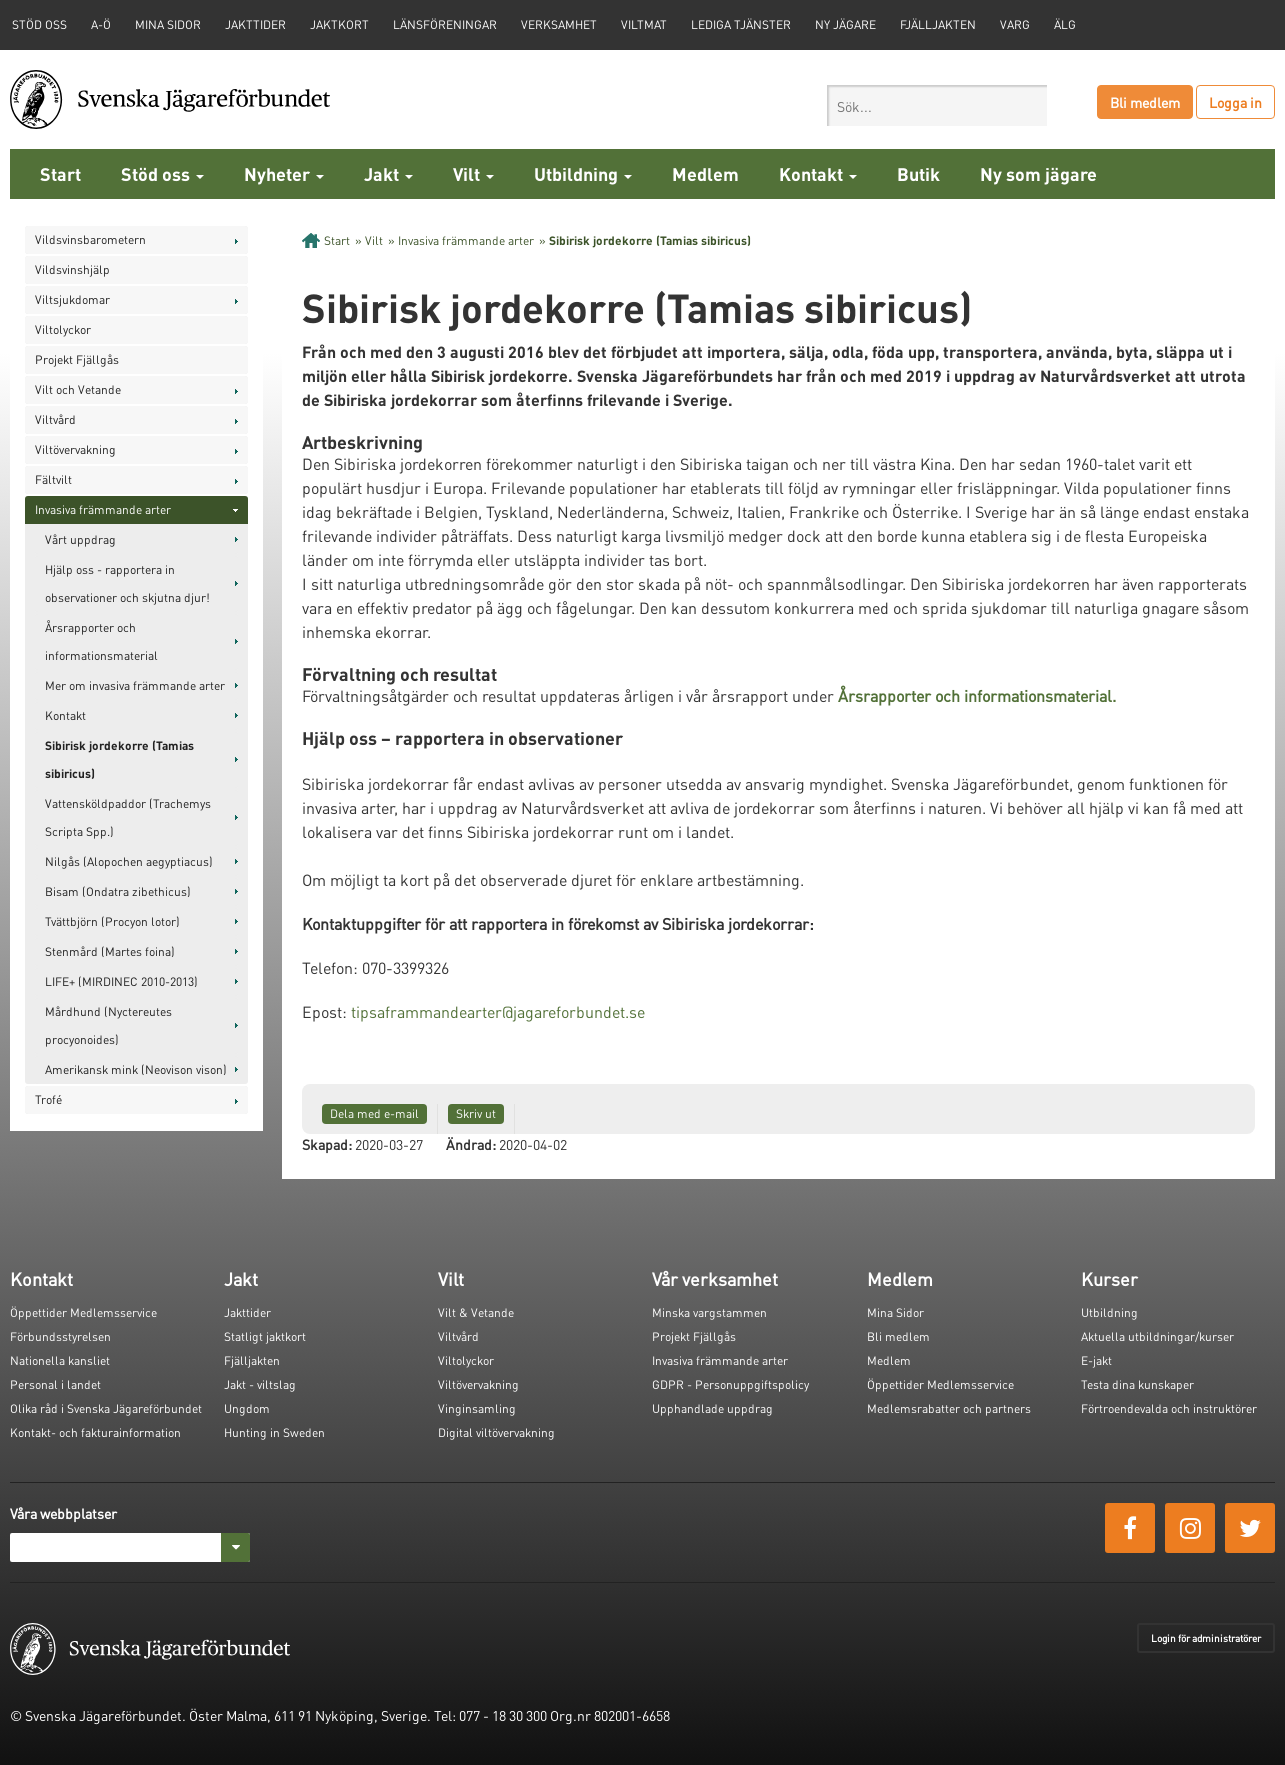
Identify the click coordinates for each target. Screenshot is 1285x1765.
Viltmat (644, 24)
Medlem (705, 173)
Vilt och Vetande (78, 389)
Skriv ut (476, 1113)
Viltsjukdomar (72, 299)
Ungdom (247, 1408)
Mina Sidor (895, 1312)
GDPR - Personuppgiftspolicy (730, 1384)
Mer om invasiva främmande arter (135, 685)
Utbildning (583, 173)
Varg (1015, 24)
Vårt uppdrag (80, 539)
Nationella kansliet (60, 1360)
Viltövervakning (75, 449)
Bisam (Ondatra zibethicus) (118, 891)
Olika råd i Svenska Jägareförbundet (106, 1408)
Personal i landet (55, 1384)
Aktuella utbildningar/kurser (1157, 1336)
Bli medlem (1145, 102)
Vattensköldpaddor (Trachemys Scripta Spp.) (128, 817)
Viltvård (55, 419)
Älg (1065, 24)
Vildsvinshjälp (72, 269)
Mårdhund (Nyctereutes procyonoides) (108, 1025)
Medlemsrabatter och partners (949, 1408)
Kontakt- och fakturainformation (95, 1432)
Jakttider (255, 24)
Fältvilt (53, 479)
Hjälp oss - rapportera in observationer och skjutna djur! (127, 583)
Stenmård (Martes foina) (110, 951)
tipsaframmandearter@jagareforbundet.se (498, 1011)
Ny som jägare (1038, 173)
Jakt (388, 173)
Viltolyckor (63, 329)
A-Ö (101, 24)
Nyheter (284, 173)
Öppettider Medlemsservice (83, 1312)
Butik (918, 173)
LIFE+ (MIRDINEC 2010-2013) (121, 981)
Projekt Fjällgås (77, 359)
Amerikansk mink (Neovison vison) (136, 1069)
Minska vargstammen (709, 1312)
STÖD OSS (39, 24)
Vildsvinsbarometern (90, 239)
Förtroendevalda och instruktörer (1169, 1408)
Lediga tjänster (741, 24)
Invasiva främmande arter (103, 509)
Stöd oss (162, 173)
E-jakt (1096, 1360)
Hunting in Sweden (274, 1432)
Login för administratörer (1206, 1638)
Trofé (48, 1099)
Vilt (473, 173)
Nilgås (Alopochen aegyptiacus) (129, 861)
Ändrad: (471, 1144)
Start (60, 173)
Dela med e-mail (374, 1113)
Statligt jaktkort (265, 1336)
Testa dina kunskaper (1137, 1384)
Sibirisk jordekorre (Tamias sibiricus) (119, 759)
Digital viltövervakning (496, 1432)
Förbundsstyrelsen (60, 1336)
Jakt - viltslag (260, 1384)
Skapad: (327, 1144)
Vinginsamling (477, 1408)
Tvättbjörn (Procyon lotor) (112, 921)
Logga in (1235, 102)
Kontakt (818, 173)
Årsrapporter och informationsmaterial (101, 641)
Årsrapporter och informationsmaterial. (977, 695)
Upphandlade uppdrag (712, 1408)
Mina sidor (168, 24)
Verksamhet (559, 24)
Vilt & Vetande (476, 1312)
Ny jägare (845, 24)
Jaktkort (339, 24)
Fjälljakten (938, 24)
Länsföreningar (445, 24)
